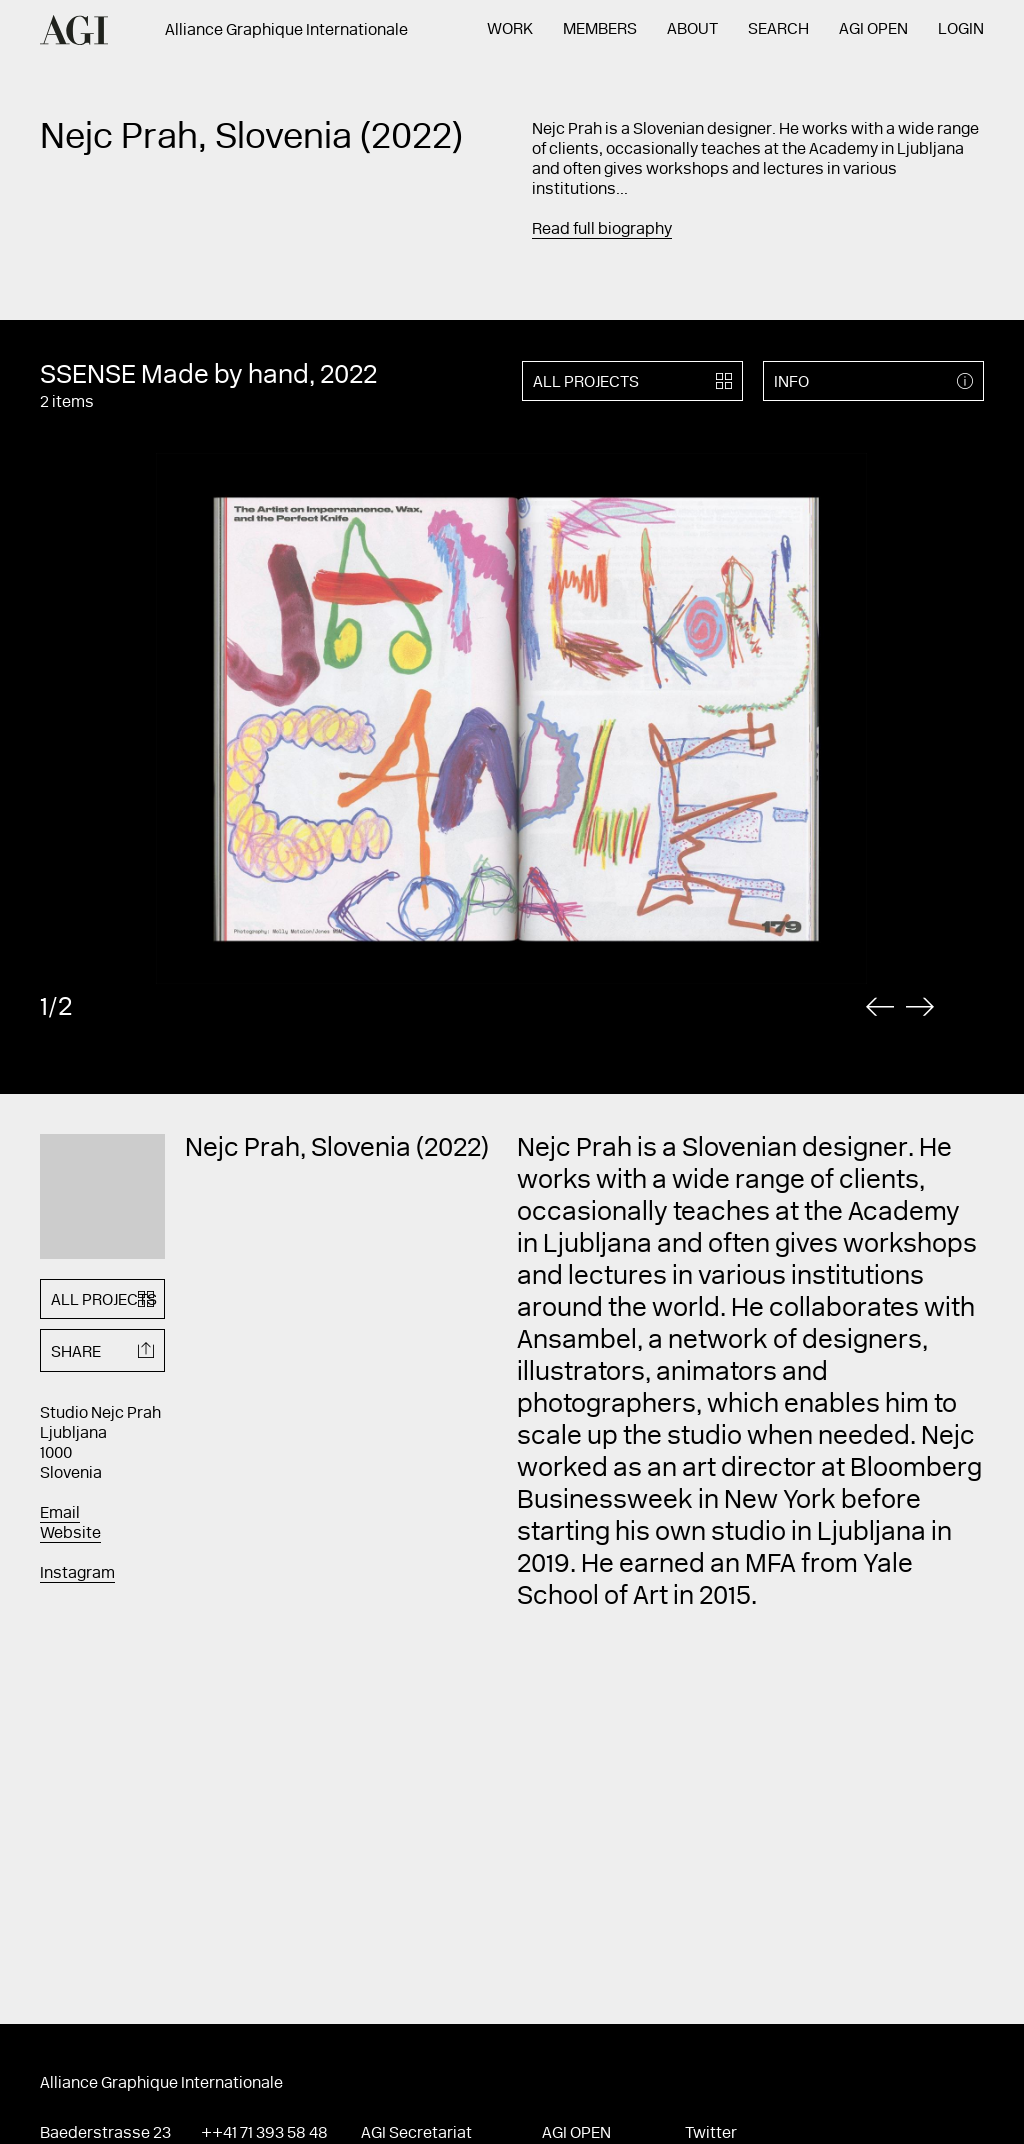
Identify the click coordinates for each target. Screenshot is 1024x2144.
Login (961, 30)
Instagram (77, 1574)
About (692, 30)
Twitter (711, 2134)
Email (60, 1514)
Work (510, 30)
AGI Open (873, 30)
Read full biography (602, 230)
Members (600, 30)
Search (778, 30)
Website (70, 1534)
